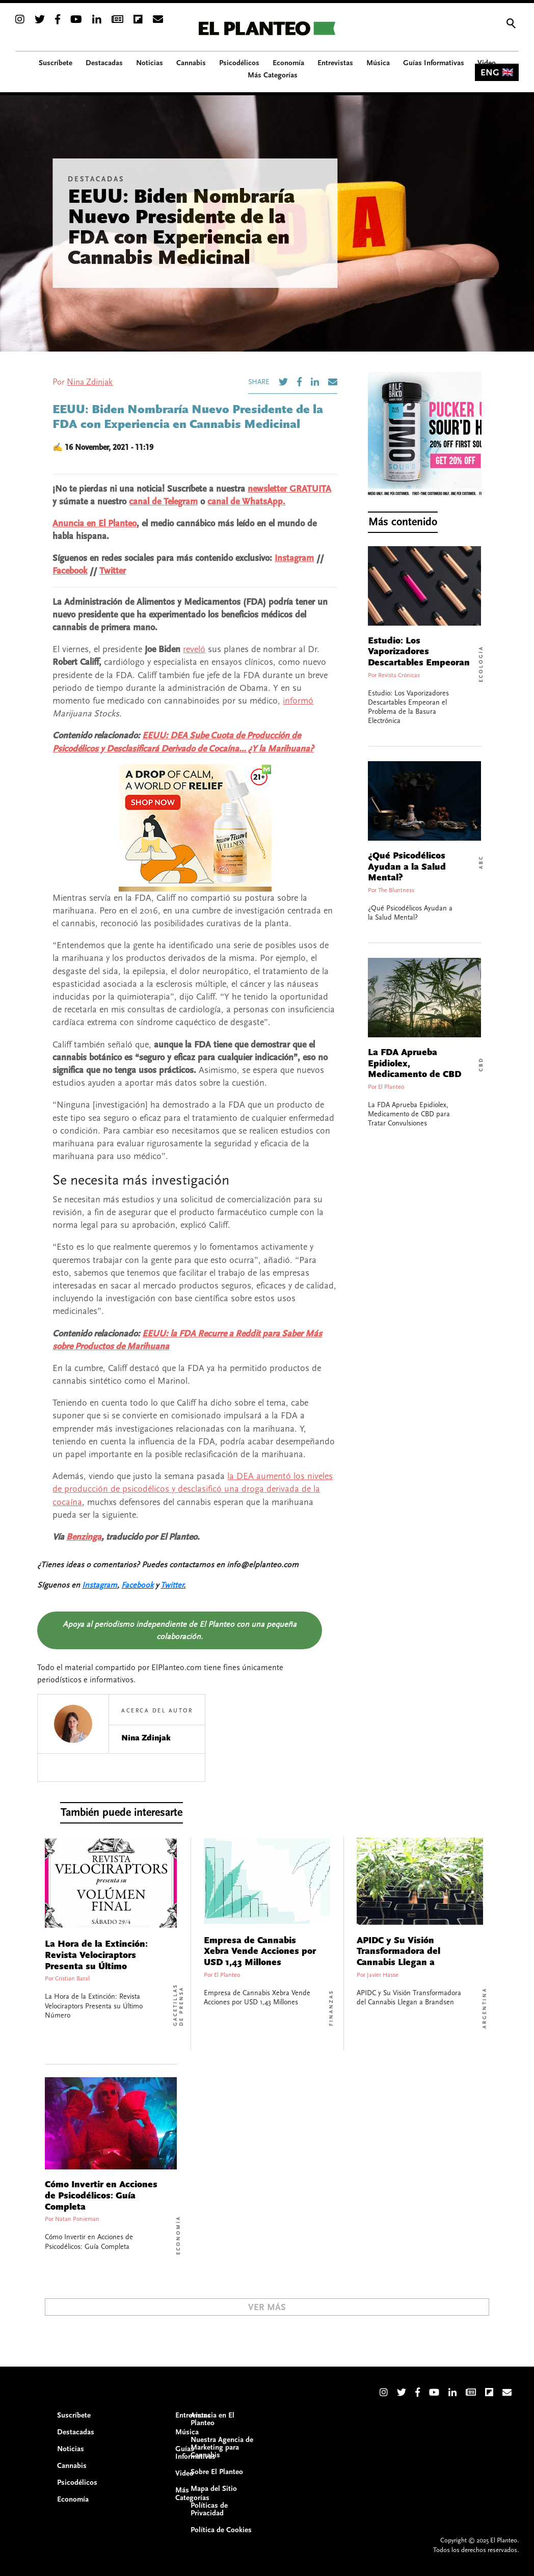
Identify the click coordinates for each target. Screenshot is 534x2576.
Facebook (69, 571)
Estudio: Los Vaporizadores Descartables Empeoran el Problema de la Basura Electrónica (419, 662)
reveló (194, 649)
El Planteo (391, 1087)
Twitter (112, 571)
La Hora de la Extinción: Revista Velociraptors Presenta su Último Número (96, 1961)
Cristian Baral (72, 1978)
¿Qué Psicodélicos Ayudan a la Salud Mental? (407, 866)
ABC (481, 862)
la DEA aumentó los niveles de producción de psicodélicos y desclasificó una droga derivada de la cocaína (192, 1489)
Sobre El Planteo (217, 2472)
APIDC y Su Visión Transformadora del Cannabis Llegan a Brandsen (398, 1957)
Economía (178, 2235)
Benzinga (83, 1537)
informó (298, 700)
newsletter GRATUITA (289, 489)
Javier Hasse (382, 1975)
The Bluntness (396, 890)
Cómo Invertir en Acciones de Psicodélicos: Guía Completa (101, 2195)
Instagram (294, 558)
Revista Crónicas (399, 675)
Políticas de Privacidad (209, 2509)
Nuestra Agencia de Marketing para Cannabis (222, 2447)
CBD (481, 1064)
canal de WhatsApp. (246, 501)
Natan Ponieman (77, 2219)
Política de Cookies (221, 2530)
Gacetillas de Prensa (178, 2005)
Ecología (481, 664)
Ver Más (267, 2307)
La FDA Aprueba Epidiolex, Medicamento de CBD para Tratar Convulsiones (414, 1074)
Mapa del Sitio (214, 2488)
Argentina (485, 2008)
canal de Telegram (163, 501)
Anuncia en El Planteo (94, 523)
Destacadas (96, 179)
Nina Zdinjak (90, 382)
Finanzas (331, 2008)
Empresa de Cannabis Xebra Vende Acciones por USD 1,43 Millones (260, 1951)
